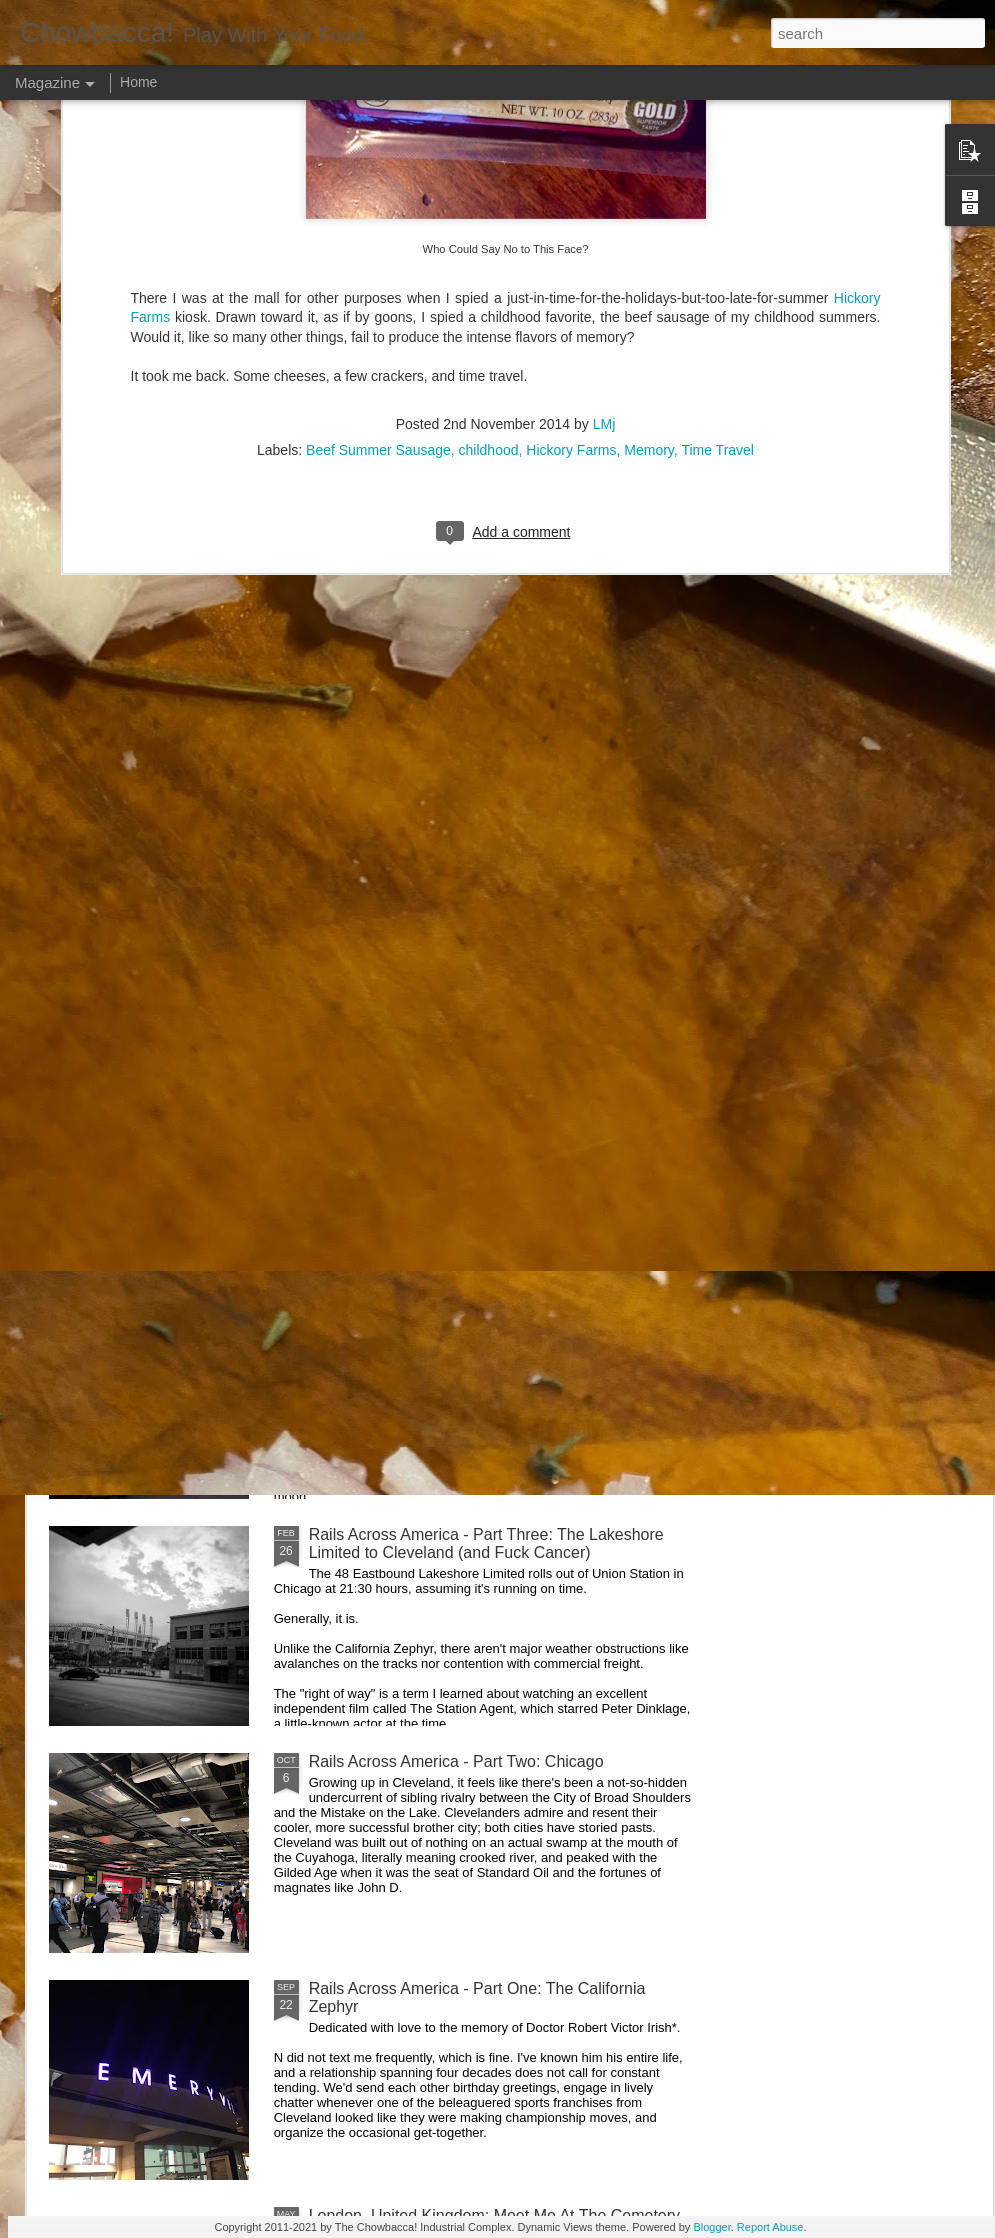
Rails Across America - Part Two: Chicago (456, 1761)
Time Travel (717, 198)
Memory (649, 198)
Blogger (711, 2227)
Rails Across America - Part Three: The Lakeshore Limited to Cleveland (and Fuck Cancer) (486, 1543)
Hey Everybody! (365, 1080)
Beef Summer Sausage (378, 198)
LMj (604, 172)
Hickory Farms (571, 198)
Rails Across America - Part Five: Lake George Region (401, 929)
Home (138, 82)
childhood (489, 198)
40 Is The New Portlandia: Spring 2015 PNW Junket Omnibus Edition (621, 938)
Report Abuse (770, 2227)
